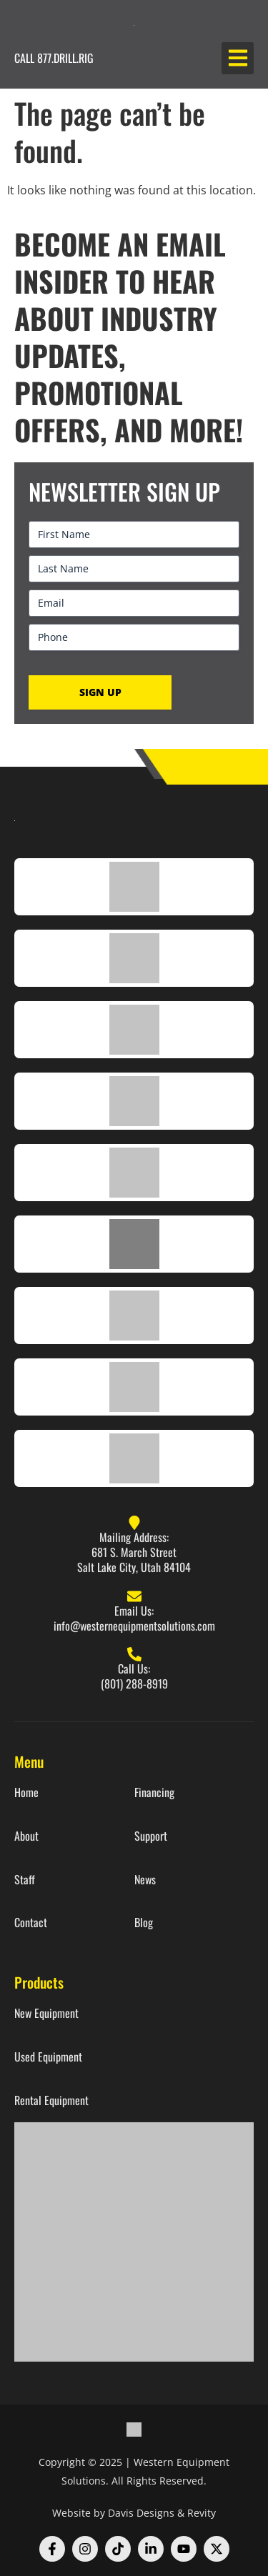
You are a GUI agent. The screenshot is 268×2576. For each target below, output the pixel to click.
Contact (30, 1922)
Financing (154, 1792)
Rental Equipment (51, 2100)
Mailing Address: (134, 1537)
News (145, 1879)
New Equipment (46, 2013)
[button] (238, 58)
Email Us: (134, 1610)
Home (26, 1792)
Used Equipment (48, 2056)
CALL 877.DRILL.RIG (54, 57)
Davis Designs (141, 2513)
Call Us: (134, 1668)
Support (150, 1836)
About (26, 1836)
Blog (143, 1922)
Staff (24, 1879)
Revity (201, 2513)
